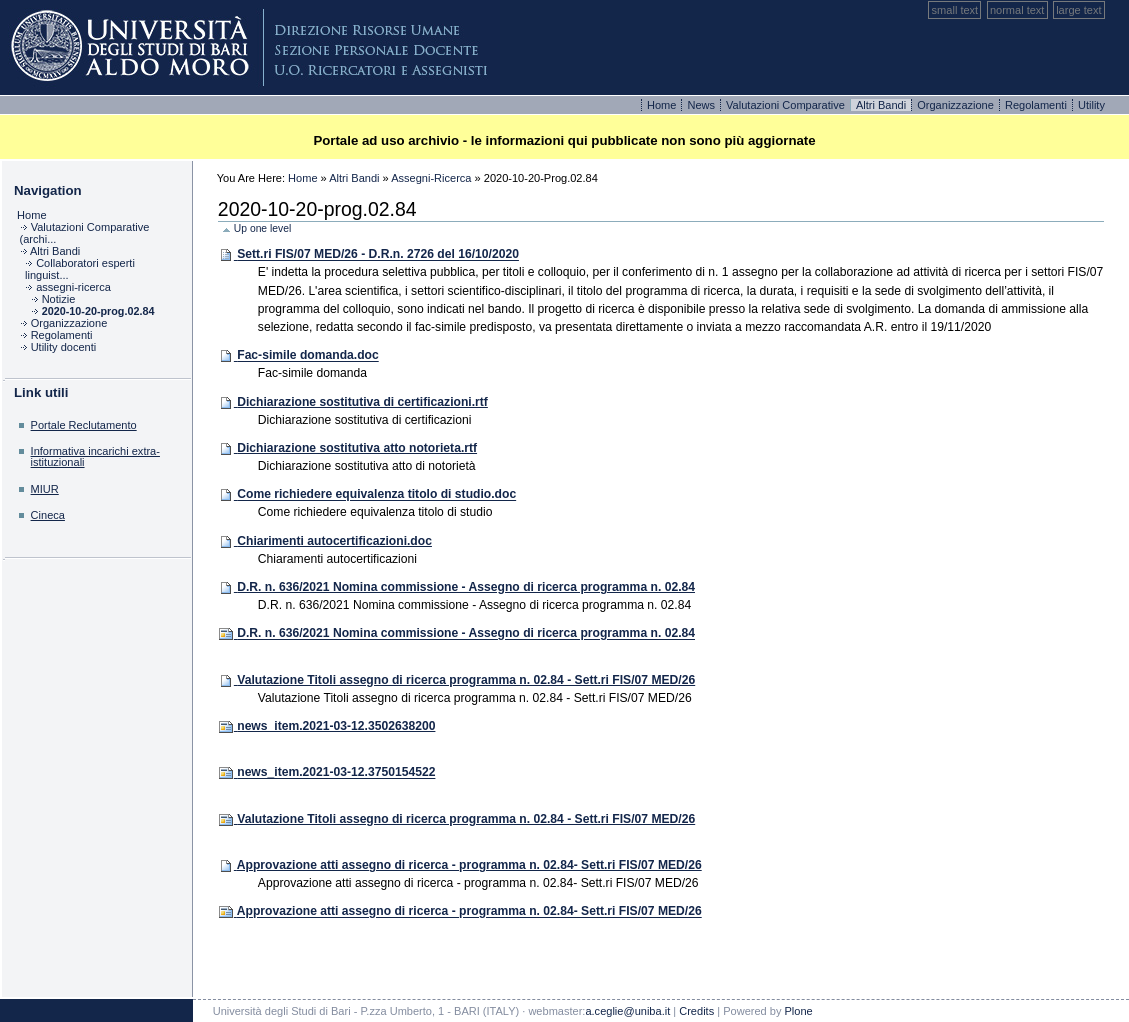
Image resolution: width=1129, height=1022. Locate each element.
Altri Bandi (354, 178)
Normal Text (1017, 10)
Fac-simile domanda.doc (308, 356)
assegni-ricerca (431, 178)
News (702, 105)
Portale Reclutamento (84, 425)
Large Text (1078, 10)
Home (663, 105)
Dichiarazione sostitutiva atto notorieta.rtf (357, 448)
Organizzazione (957, 105)
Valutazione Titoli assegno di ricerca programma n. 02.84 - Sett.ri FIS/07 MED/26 (466, 680)
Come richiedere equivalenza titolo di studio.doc (376, 495)
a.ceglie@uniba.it (627, 1011)
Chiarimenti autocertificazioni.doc (334, 541)
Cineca (48, 515)
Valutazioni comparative (787, 105)
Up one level (262, 228)
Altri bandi (882, 105)
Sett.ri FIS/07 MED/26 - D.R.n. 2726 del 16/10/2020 (378, 255)
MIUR (45, 489)
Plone (250, 47)
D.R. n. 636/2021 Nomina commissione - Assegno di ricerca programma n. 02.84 (466, 587)
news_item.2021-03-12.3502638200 (336, 726)
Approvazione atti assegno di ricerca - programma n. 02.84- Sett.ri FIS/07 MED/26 (469, 865)
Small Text (955, 10)
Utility (1091, 105)
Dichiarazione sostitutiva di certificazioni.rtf (362, 402)
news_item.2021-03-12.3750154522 (336, 773)
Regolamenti (1037, 105)
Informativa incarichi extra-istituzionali (95, 456)
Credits (696, 1011)
